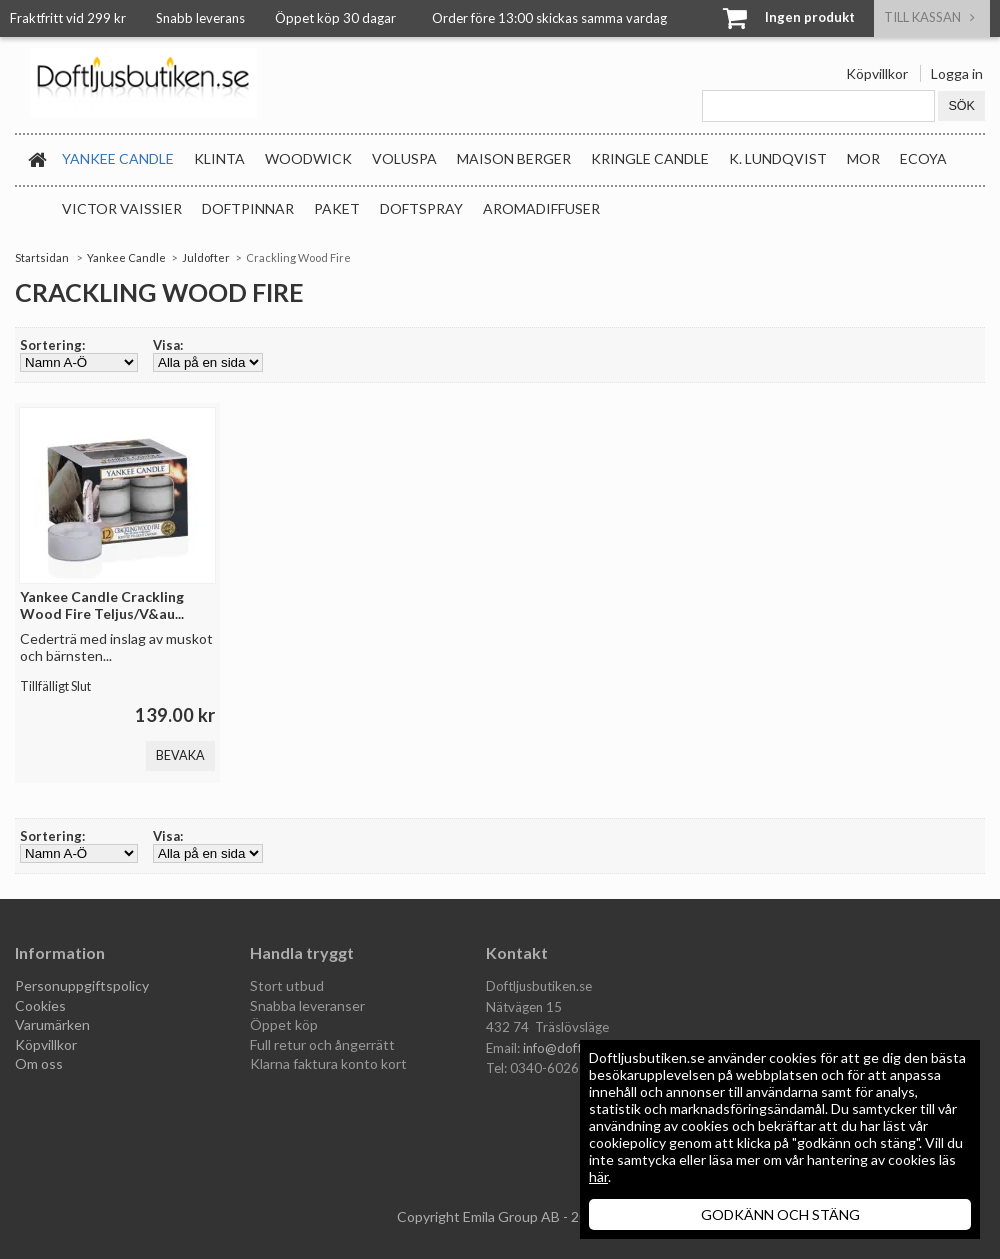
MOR (863, 158)
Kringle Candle (650, 158)
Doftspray (421, 208)
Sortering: (52, 345)
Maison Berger (514, 158)
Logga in (957, 73)
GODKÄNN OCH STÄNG (780, 1214)
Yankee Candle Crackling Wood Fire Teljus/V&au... (102, 605)
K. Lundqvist (778, 158)
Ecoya (923, 158)
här (598, 1176)
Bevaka (180, 755)
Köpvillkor (877, 73)
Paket (337, 208)
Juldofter (206, 257)
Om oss (39, 1063)
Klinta (219, 158)
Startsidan (42, 257)
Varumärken (52, 1024)
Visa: (168, 345)
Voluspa (404, 158)
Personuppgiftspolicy (82, 985)
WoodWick (308, 158)
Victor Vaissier (122, 208)
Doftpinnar (248, 208)
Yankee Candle (118, 158)
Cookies (40, 1005)
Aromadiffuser (541, 208)
